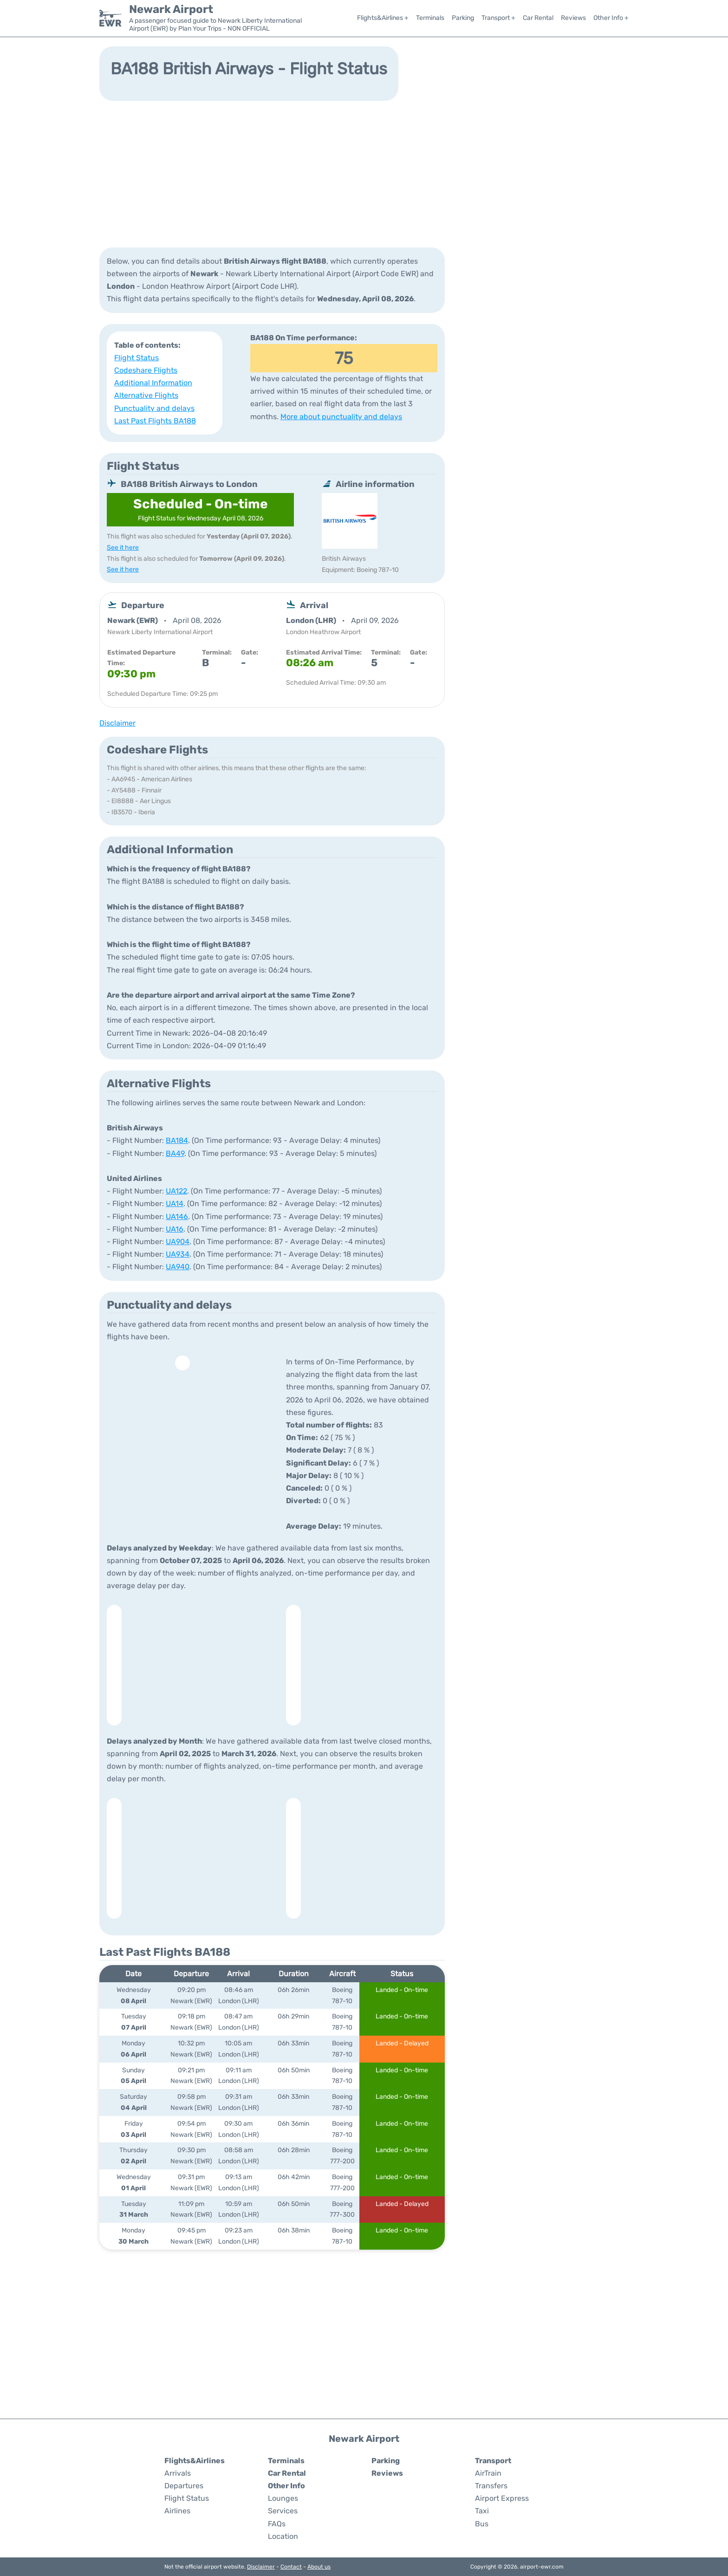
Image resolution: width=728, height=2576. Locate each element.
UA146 (177, 1216)
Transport (493, 2460)
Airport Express (502, 2498)
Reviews (573, 18)
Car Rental (538, 18)
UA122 (176, 1191)
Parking (463, 18)
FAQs (277, 2523)
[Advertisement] (364, 173)
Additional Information (153, 382)
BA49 (175, 1153)
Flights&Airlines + (383, 18)
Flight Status (136, 357)
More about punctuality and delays (341, 416)
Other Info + (611, 18)
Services (283, 2510)
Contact (291, 2566)
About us (319, 2566)
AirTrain (488, 2473)
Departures (183, 2485)
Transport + (498, 18)
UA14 (174, 1203)
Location (283, 2536)
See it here (123, 548)
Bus (481, 2523)
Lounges (283, 2498)
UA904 (177, 1241)
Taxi (482, 2510)
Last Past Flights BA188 (155, 420)
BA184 (177, 1140)
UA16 (174, 1229)
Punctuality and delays (154, 408)
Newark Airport (171, 9)
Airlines (177, 2510)
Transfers (491, 2485)
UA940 (177, 1266)
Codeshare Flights (145, 370)
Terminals (430, 18)
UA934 (177, 1254)
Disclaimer (261, 2566)
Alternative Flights (146, 395)
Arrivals (177, 2473)
